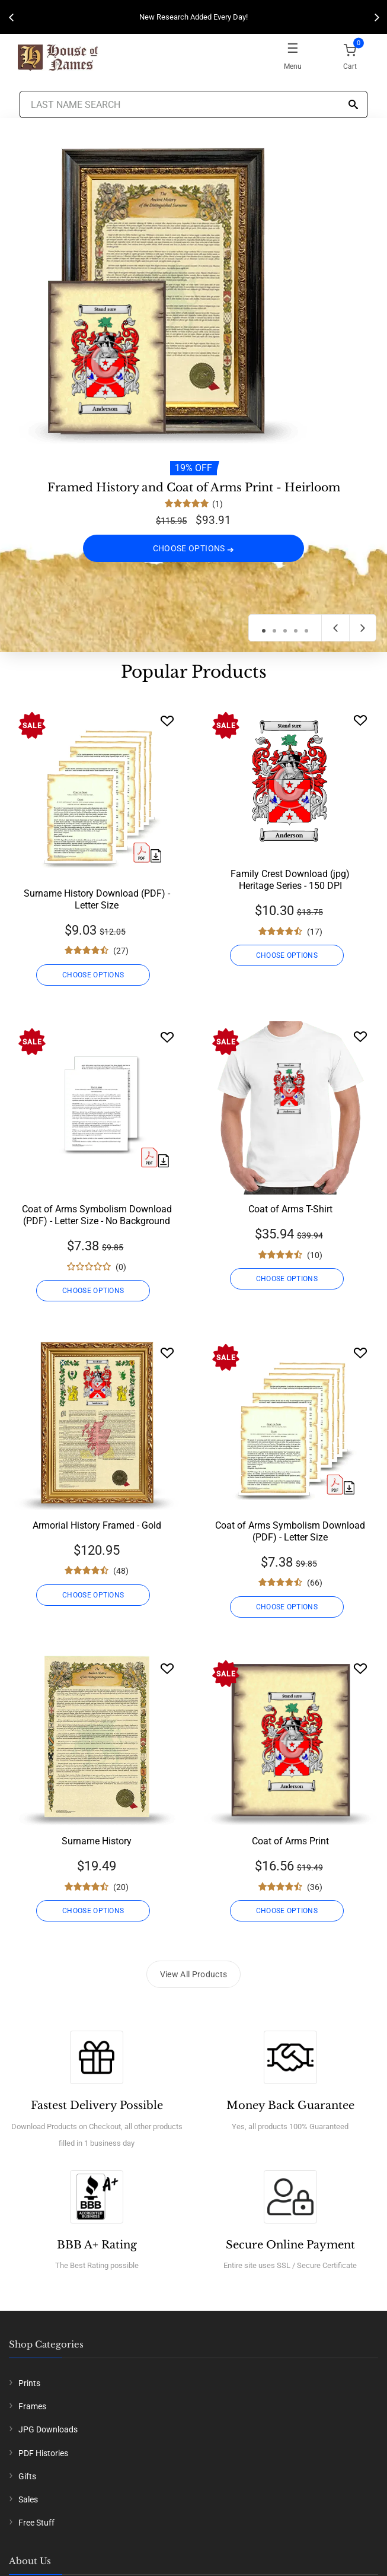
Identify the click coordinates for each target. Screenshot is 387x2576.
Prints (29, 2383)
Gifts (27, 2476)
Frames (32, 2406)
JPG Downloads (48, 2429)
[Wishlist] (167, 721)
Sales (28, 2499)
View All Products (194, 1974)
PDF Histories (43, 2453)
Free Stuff (36, 2522)
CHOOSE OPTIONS (194, 548)
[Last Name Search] (194, 104)
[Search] (353, 105)
